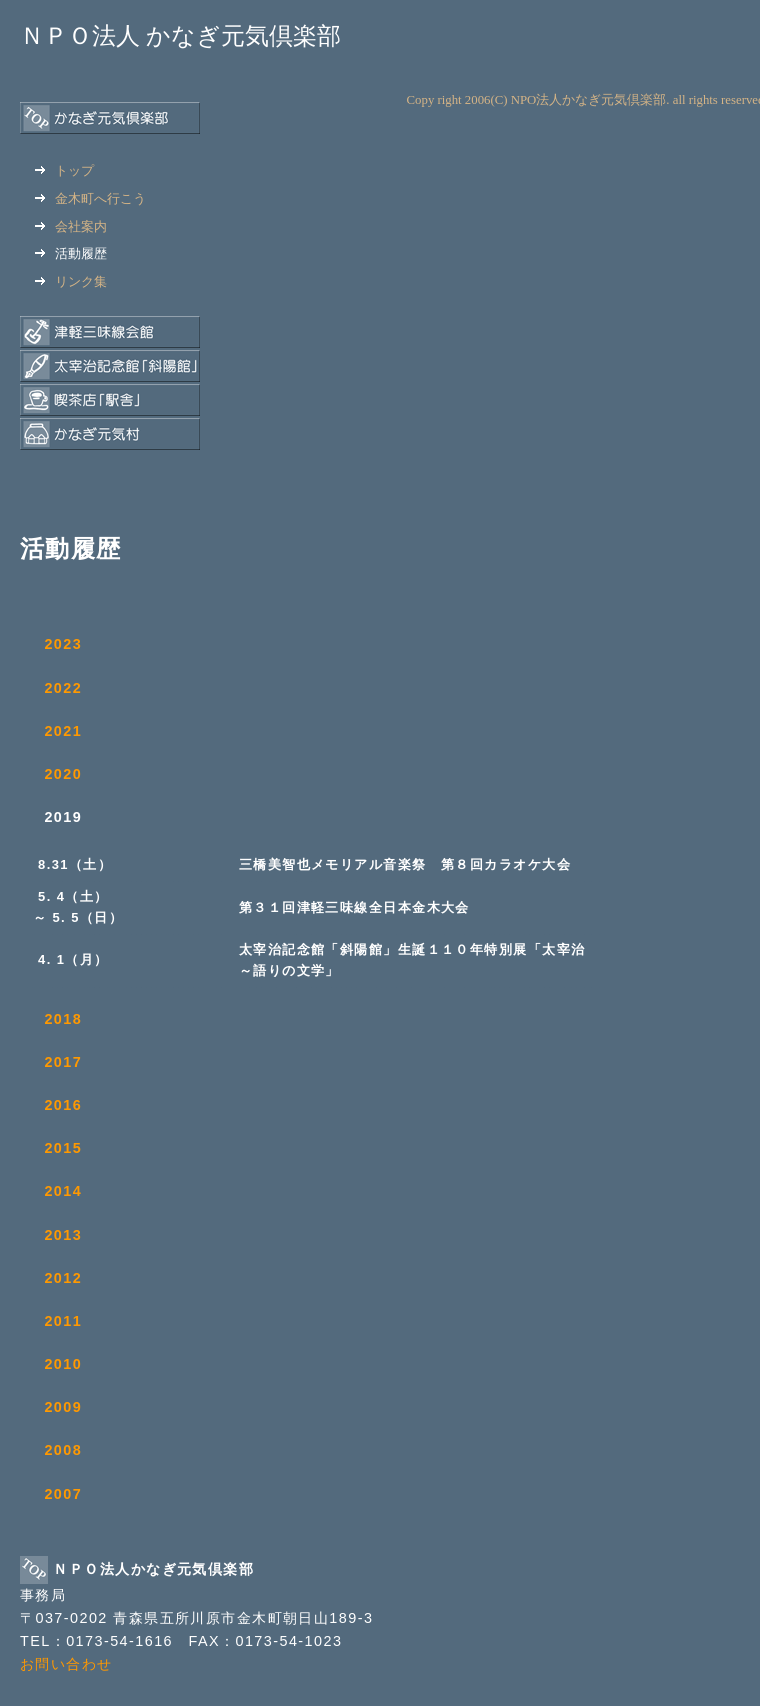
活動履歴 (71, 253)
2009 (63, 1407)
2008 (63, 1450)
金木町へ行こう (90, 198)
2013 (63, 1235)
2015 (63, 1148)
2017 (63, 1062)
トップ (64, 170)
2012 (63, 1278)
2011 (63, 1321)
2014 (63, 1191)
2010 (63, 1364)
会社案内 (71, 226)
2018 (63, 1019)
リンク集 (71, 281)
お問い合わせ (66, 1664)
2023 (63, 644)
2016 (63, 1105)
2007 (63, 1494)
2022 (63, 688)
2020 (63, 774)
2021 (63, 731)
